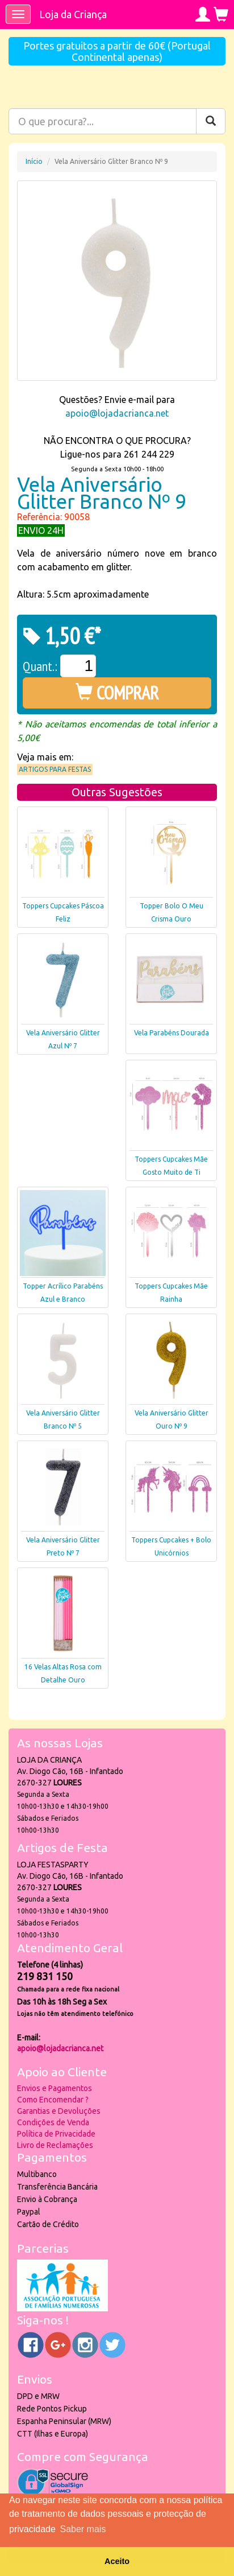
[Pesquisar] (210, 121)
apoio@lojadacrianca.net (117, 413)
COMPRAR (117, 693)
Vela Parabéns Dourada (171, 1032)
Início (34, 161)
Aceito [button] (117, 2561)
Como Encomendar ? (53, 2099)
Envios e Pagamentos (54, 2088)
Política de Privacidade (56, 2133)
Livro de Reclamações (55, 2145)
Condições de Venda (53, 2122)
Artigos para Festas (55, 769)
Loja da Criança (73, 14)
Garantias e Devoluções (59, 2111)
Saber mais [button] (83, 2529)
